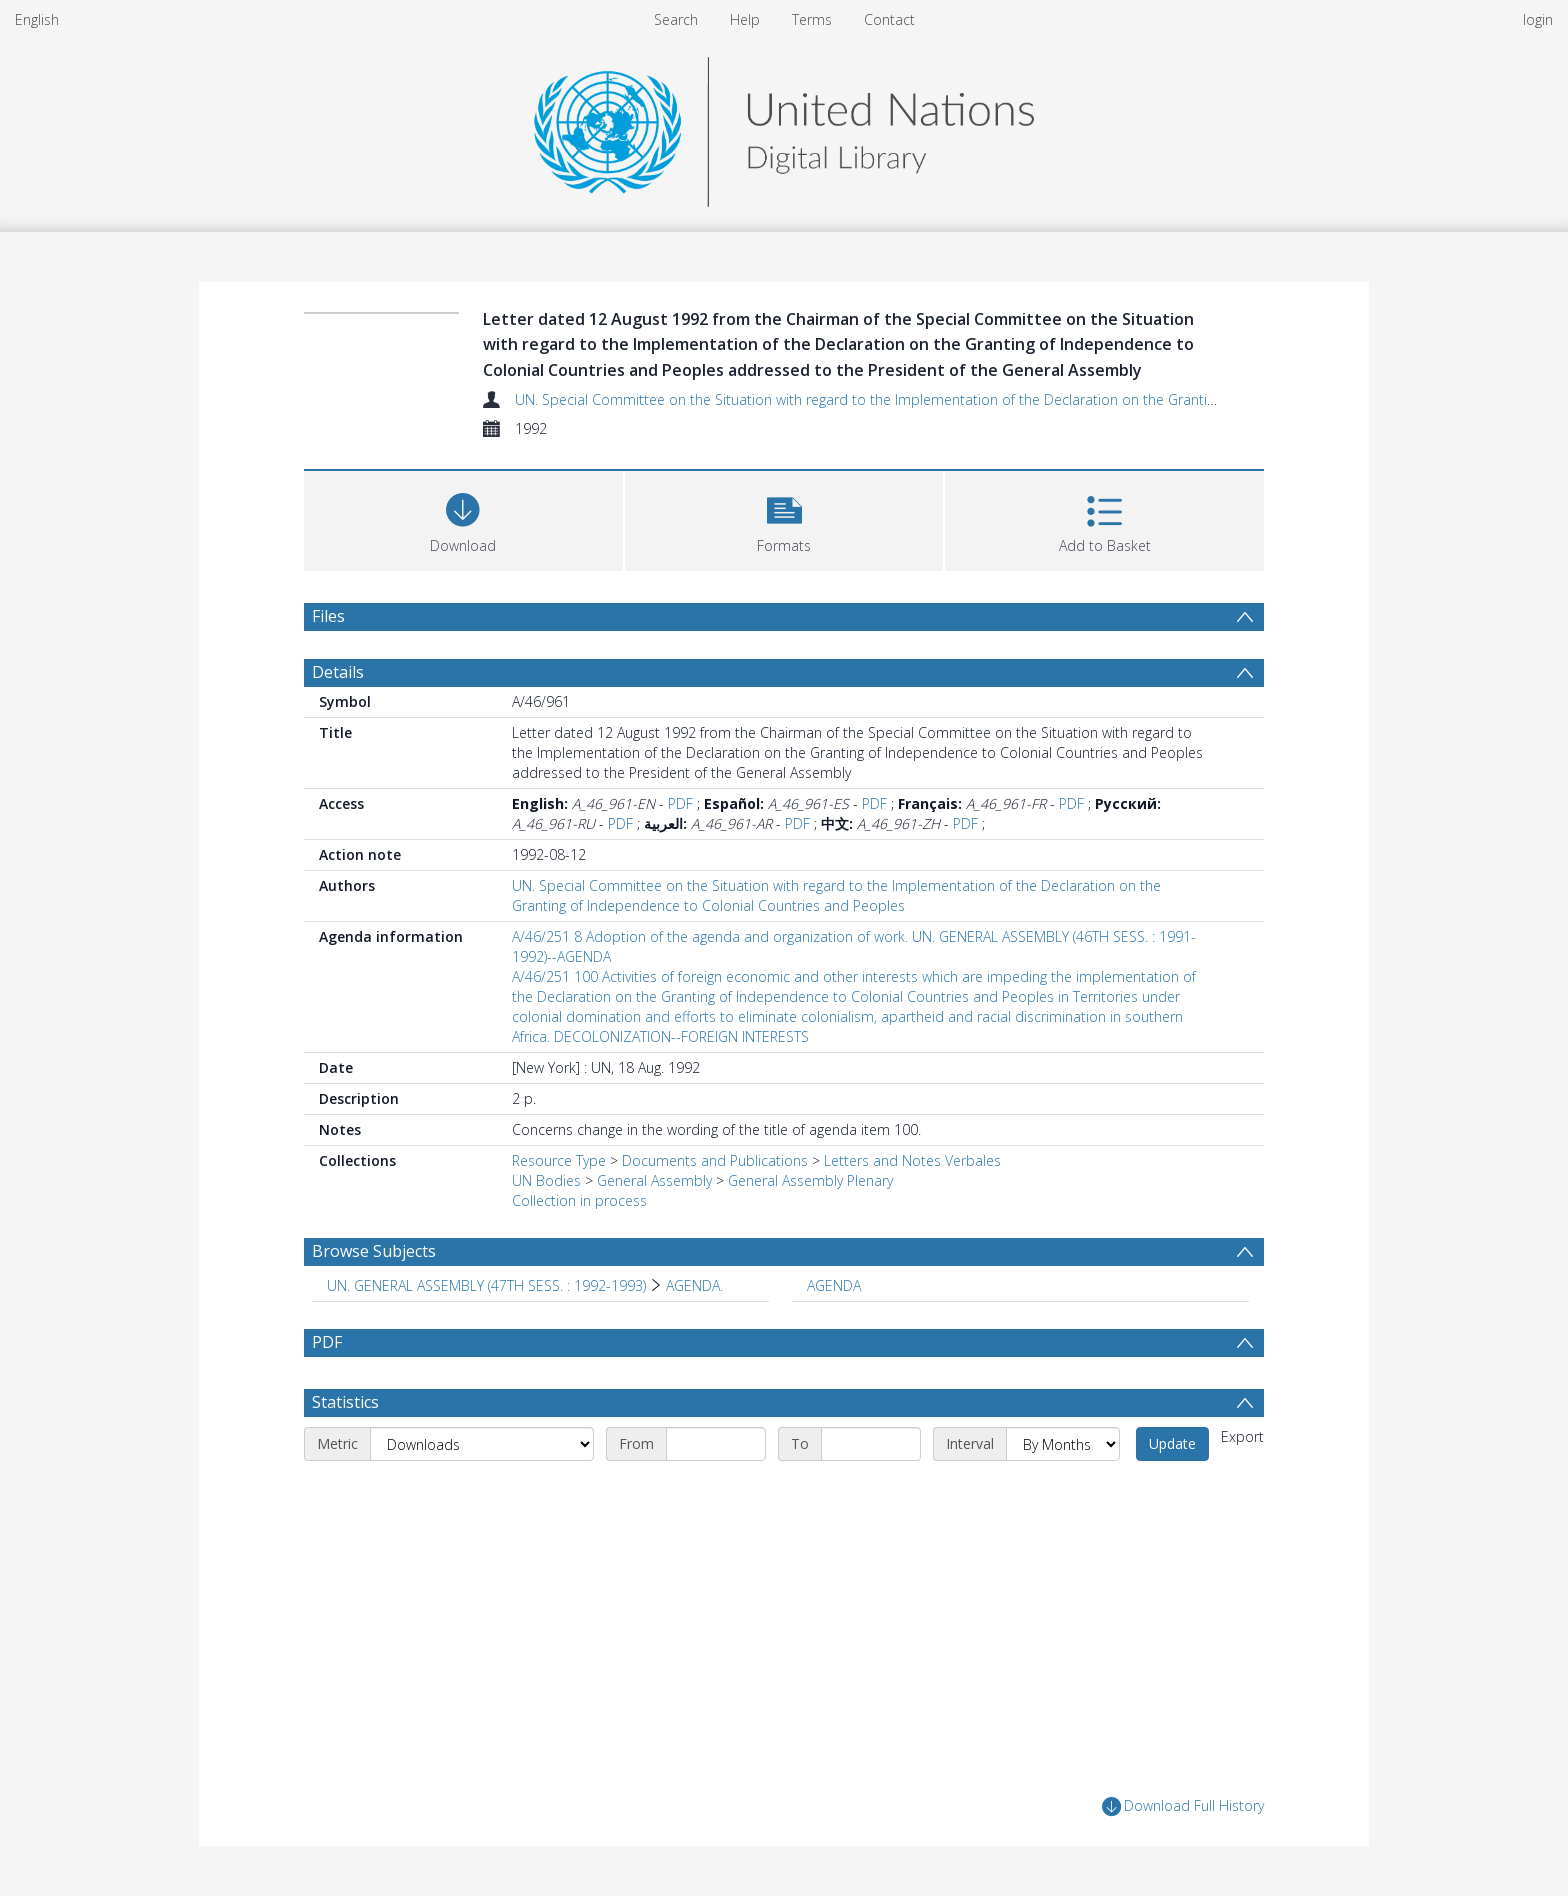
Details (338, 672)
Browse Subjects (374, 1251)
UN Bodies (546, 1180)
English (37, 19)
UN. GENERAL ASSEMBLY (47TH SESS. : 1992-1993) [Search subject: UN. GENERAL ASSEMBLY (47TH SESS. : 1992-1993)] (486, 1285)
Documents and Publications (715, 1160)
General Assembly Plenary (810, 1180)
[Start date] (716, 1444)
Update (1172, 1443)
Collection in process (579, 1200)
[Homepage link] (784, 126)
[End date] (871, 1444)
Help (745, 19)
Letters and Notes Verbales (912, 1160)
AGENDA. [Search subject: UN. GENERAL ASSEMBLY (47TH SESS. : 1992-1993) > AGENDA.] (694, 1285)
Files (328, 616)
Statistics (345, 1402)
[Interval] (1063, 1444)
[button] (784, 518)
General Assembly (654, 1180)
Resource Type (559, 1160)
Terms (812, 19)
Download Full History (1183, 1806)
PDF (680, 803)
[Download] (463, 518)
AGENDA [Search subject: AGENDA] (834, 1285)
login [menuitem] (1538, 19)
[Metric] (482, 1444)
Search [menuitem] (676, 19)
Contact (889, 19)
